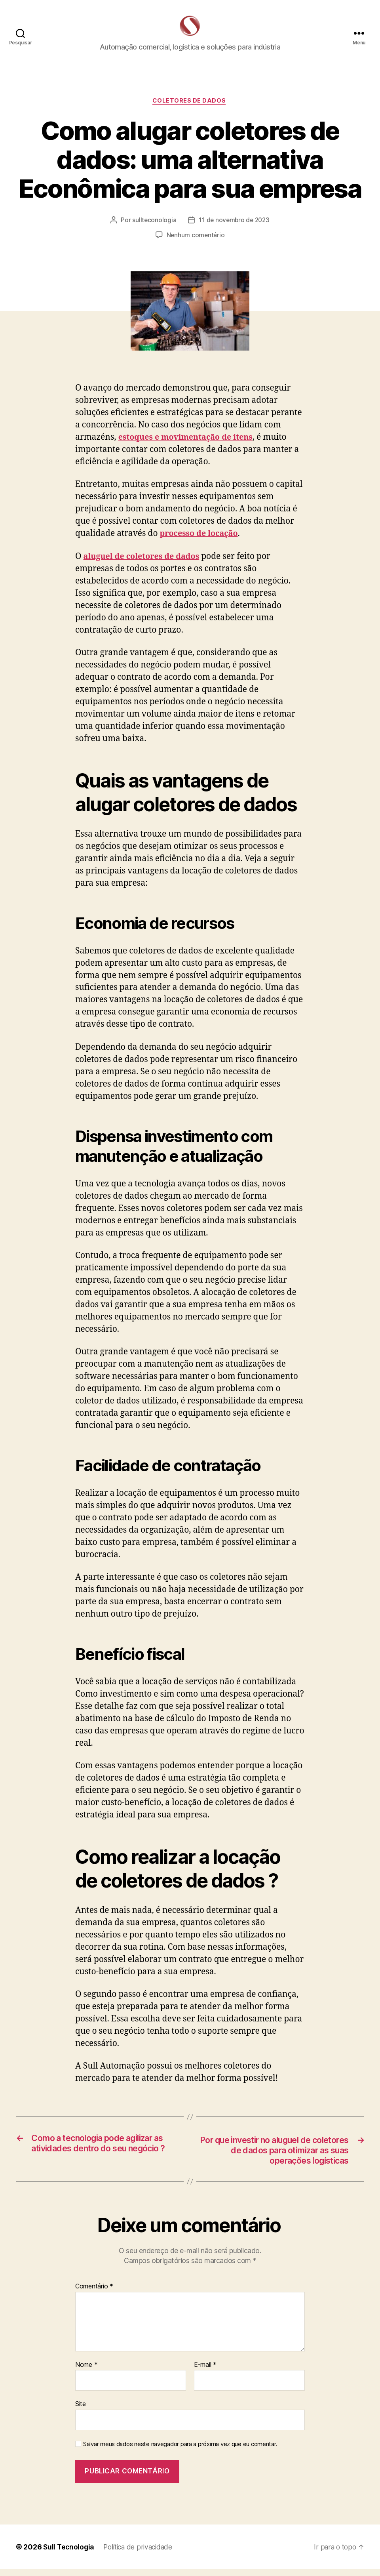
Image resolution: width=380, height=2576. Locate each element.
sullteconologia (153, 225)
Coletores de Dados (190, 105)
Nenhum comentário (195, 240)
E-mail (205, 2371)
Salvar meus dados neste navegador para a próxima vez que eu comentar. (180, 2450)
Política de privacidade (141, 2553)
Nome (86, 2371)
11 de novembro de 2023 (234, 225)
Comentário (94, 2293)
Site (80, 2410)
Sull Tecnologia (69, 2553)
